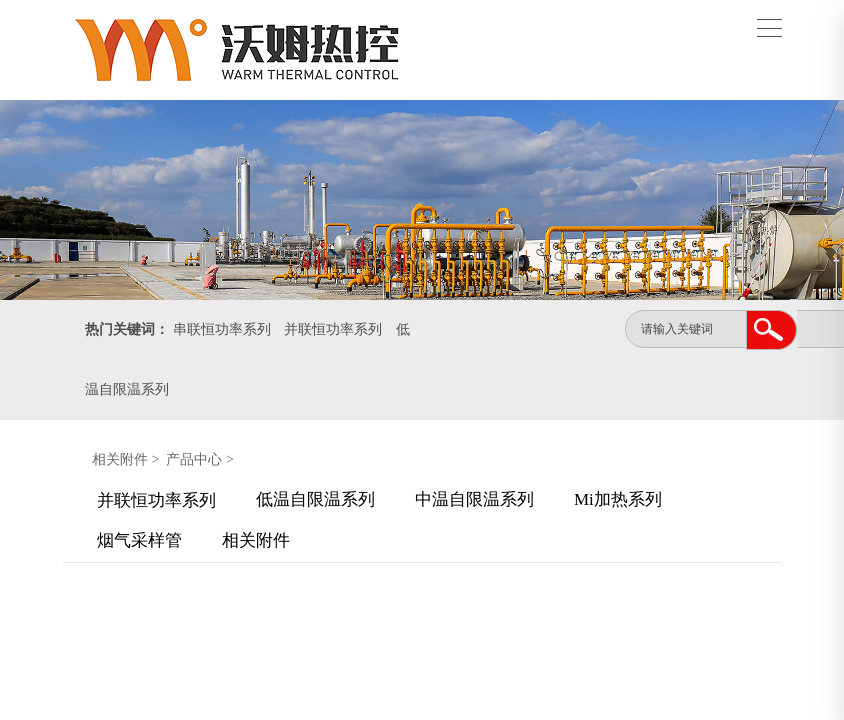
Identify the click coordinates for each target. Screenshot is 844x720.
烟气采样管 (139, 540)
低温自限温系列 (315, 499)
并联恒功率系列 (333, 329)
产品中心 (194, 459)
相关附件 (120, 459)
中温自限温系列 (474, 499)
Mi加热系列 (618, 499)
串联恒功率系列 (222, 329)
